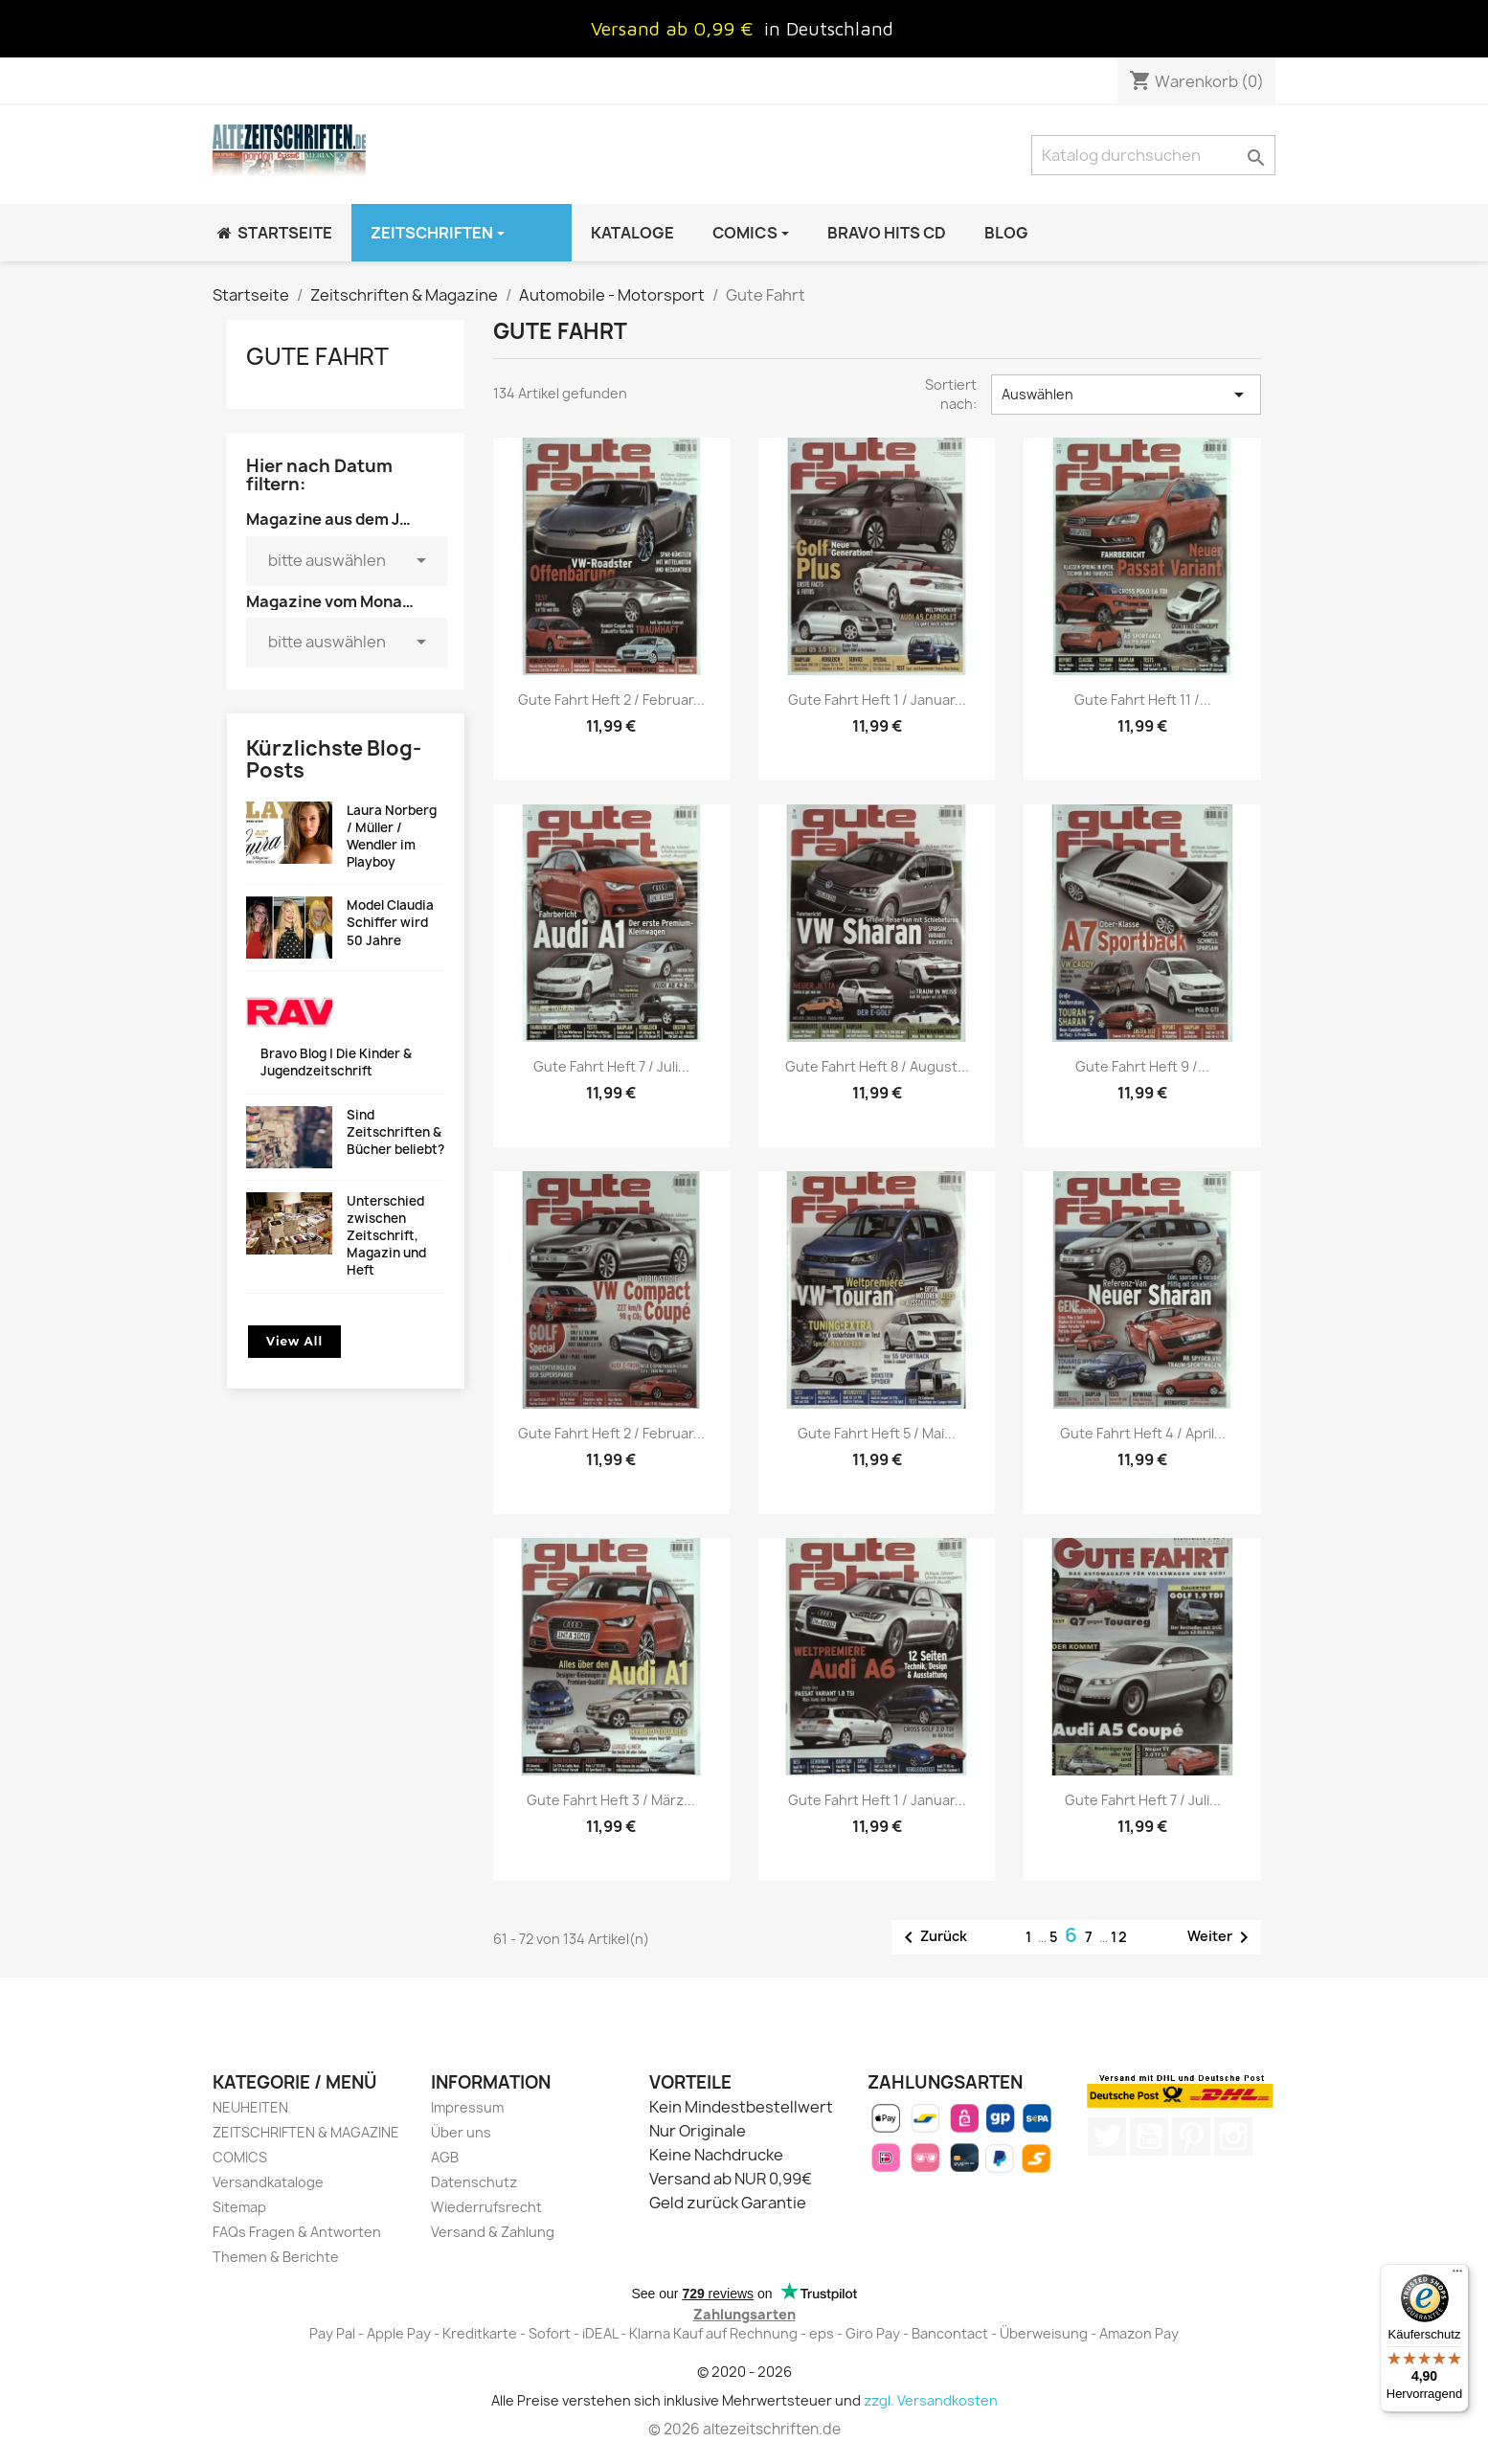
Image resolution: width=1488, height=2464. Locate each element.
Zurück (932, 1937)
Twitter (1107, 2136)
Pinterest (1191, 2136)
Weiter (1221, 1937)
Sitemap (239, 2207)
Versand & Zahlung (492, 2232)
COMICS (240, 2157)
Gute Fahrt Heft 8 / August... (877, 1066)
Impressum (467, 2107)
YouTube (1149, 2136)
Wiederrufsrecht (486, 2207)
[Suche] (1153, 155)
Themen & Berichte (276, 2257)
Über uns (461, 2132)
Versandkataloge (268, 2182)
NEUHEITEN (250, 2107)
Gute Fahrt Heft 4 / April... (1143, 1433)
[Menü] (1457, 2275)
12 (1120, 1937)
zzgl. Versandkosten (931, 2400)
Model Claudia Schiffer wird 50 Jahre (390, 922)
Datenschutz (474, 2182)
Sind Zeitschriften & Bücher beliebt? (395, 1132)
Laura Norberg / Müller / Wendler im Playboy (392, 836)
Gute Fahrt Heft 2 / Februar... (611, 699)
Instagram (1233, 2136)
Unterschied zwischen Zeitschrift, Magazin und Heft (386, 1235)
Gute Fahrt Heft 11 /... (1142, 699)
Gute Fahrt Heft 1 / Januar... (877, 699)
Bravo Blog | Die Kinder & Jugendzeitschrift (336, 1062)
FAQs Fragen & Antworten (297, 2232)
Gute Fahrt (317, 356)
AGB (445, 2157)
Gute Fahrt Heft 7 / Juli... (611, 1066)
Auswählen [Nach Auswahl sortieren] (1126, 394)
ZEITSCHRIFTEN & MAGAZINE (306, 2132)
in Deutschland (828, 28)
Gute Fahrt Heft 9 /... (1142, 1066)
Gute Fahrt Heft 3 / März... (611, 1800)
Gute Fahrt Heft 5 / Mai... (877, 1433)
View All (294, 1341)
